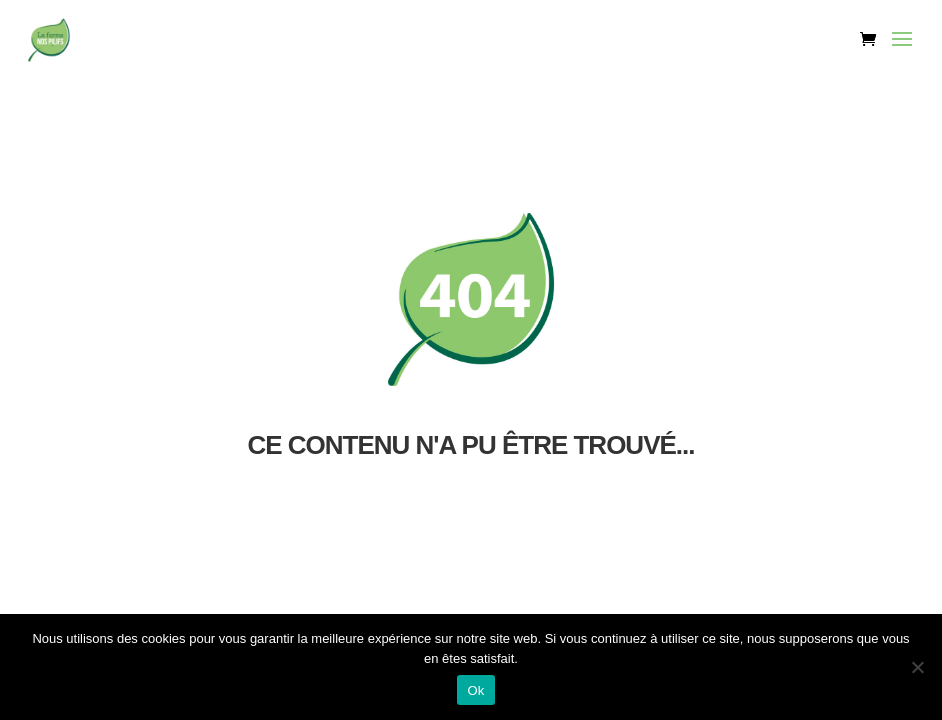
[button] (902, 52)
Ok (475, 690)
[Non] (917, 667)
